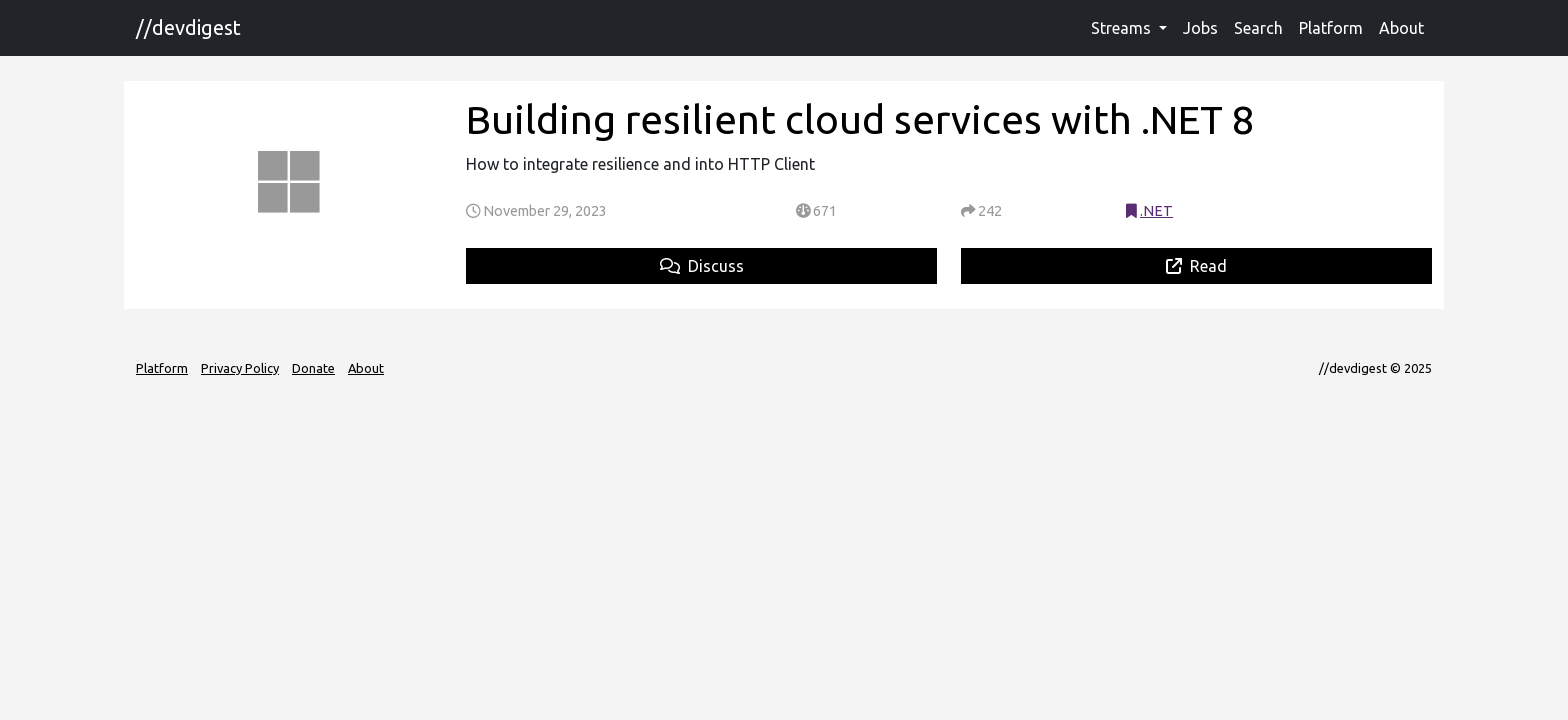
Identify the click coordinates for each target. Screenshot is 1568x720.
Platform (1331, 28)
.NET (1156, 211)
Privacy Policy (240, 368)
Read (1196, 266)
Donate (313, 368)
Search (1258, 28)
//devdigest (188, 27)
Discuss (702, 266)
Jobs (1200, 28)
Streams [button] (1123, 28)
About (1401, 28)
